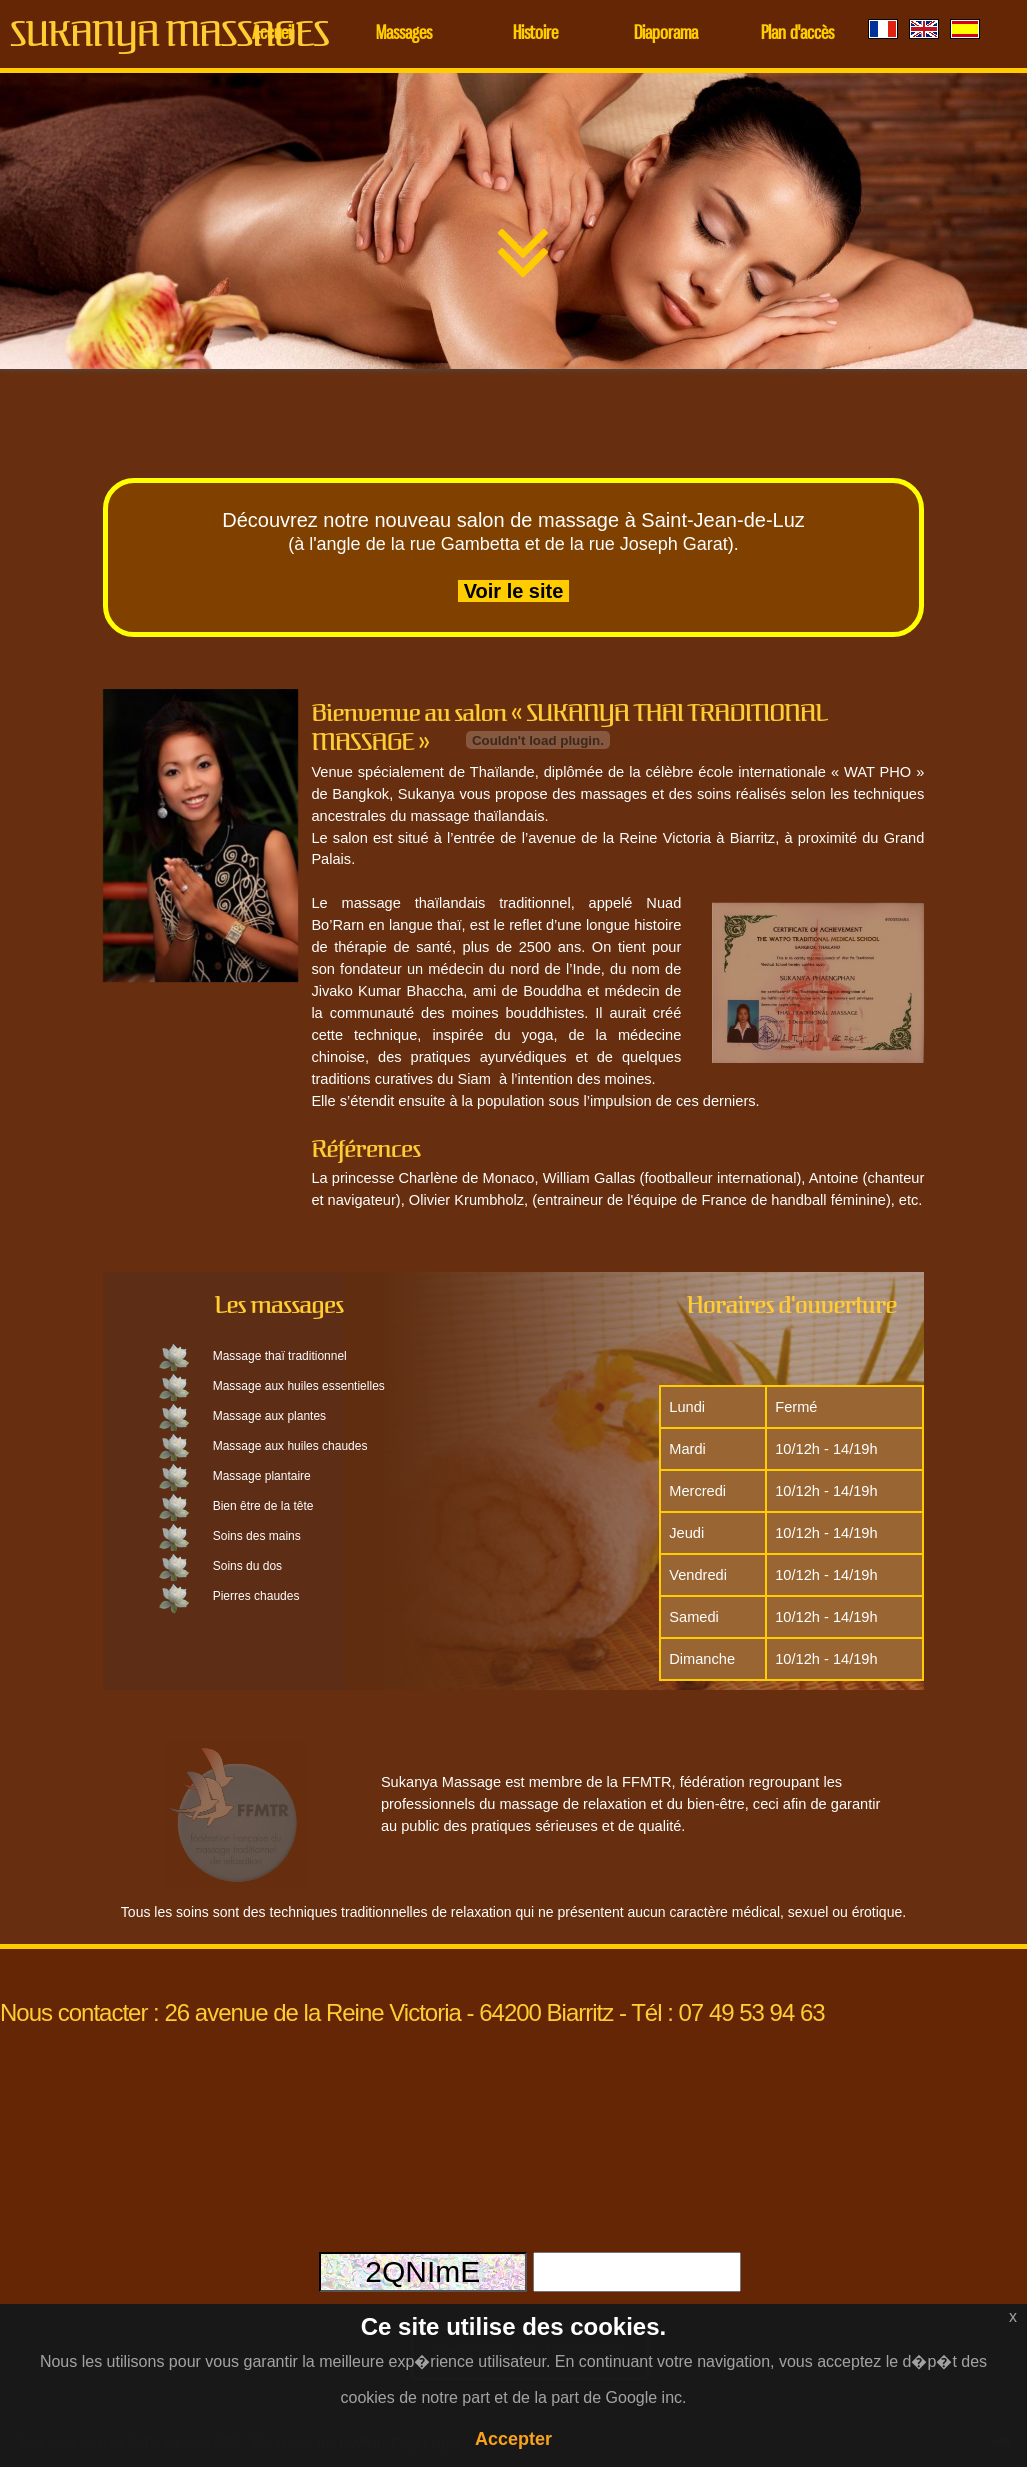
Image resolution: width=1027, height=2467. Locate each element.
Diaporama (666, 34)
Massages (404, 34)
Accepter (513, 2439)
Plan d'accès (797, 34)
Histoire (535, 34)
